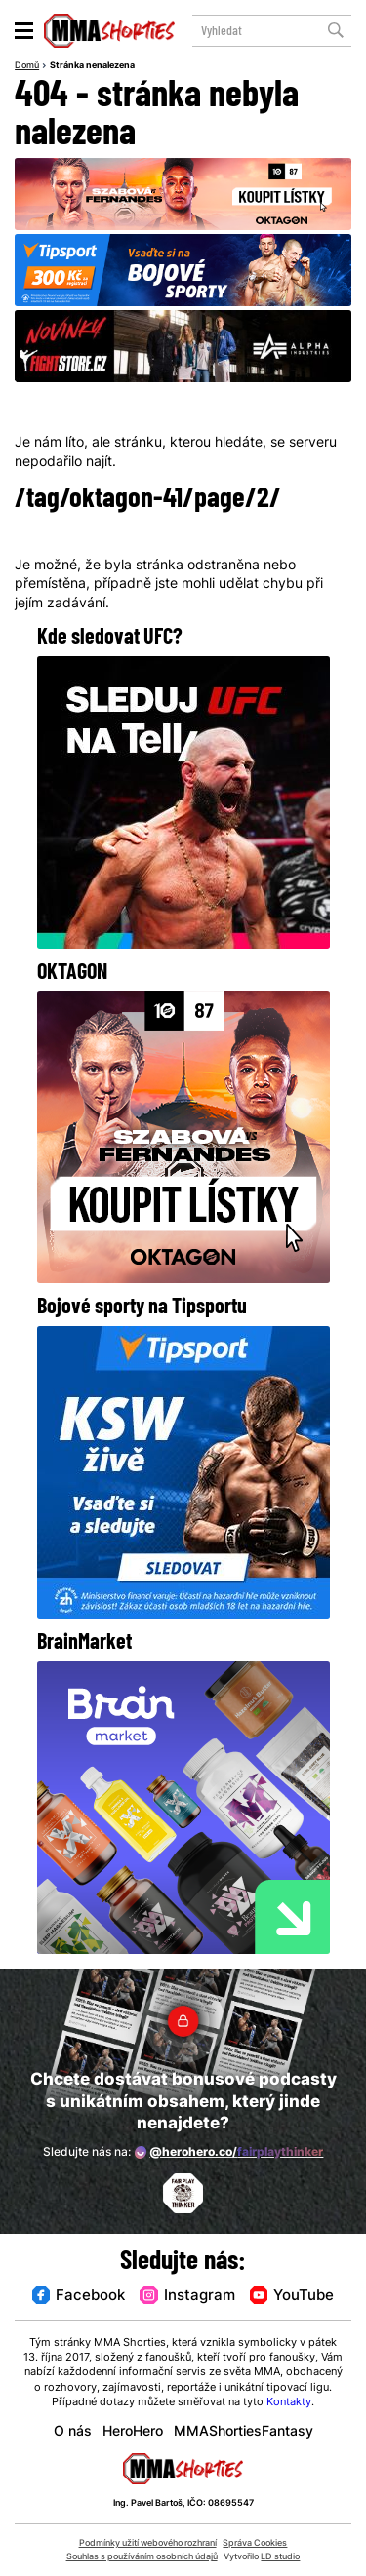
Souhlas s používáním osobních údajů (142, 2557)
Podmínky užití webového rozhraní (148, 2543)
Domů (27, 66)
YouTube (292, 2296)
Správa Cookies (255, 2543)
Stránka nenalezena (92, 66)
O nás (73, 2432)
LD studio (280, 2557)
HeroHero (132, 2432)
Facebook (78, 2296)
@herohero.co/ (229, 2152)
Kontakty (288, 2403)
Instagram (187, 2296)
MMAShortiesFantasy (243, 2432)
